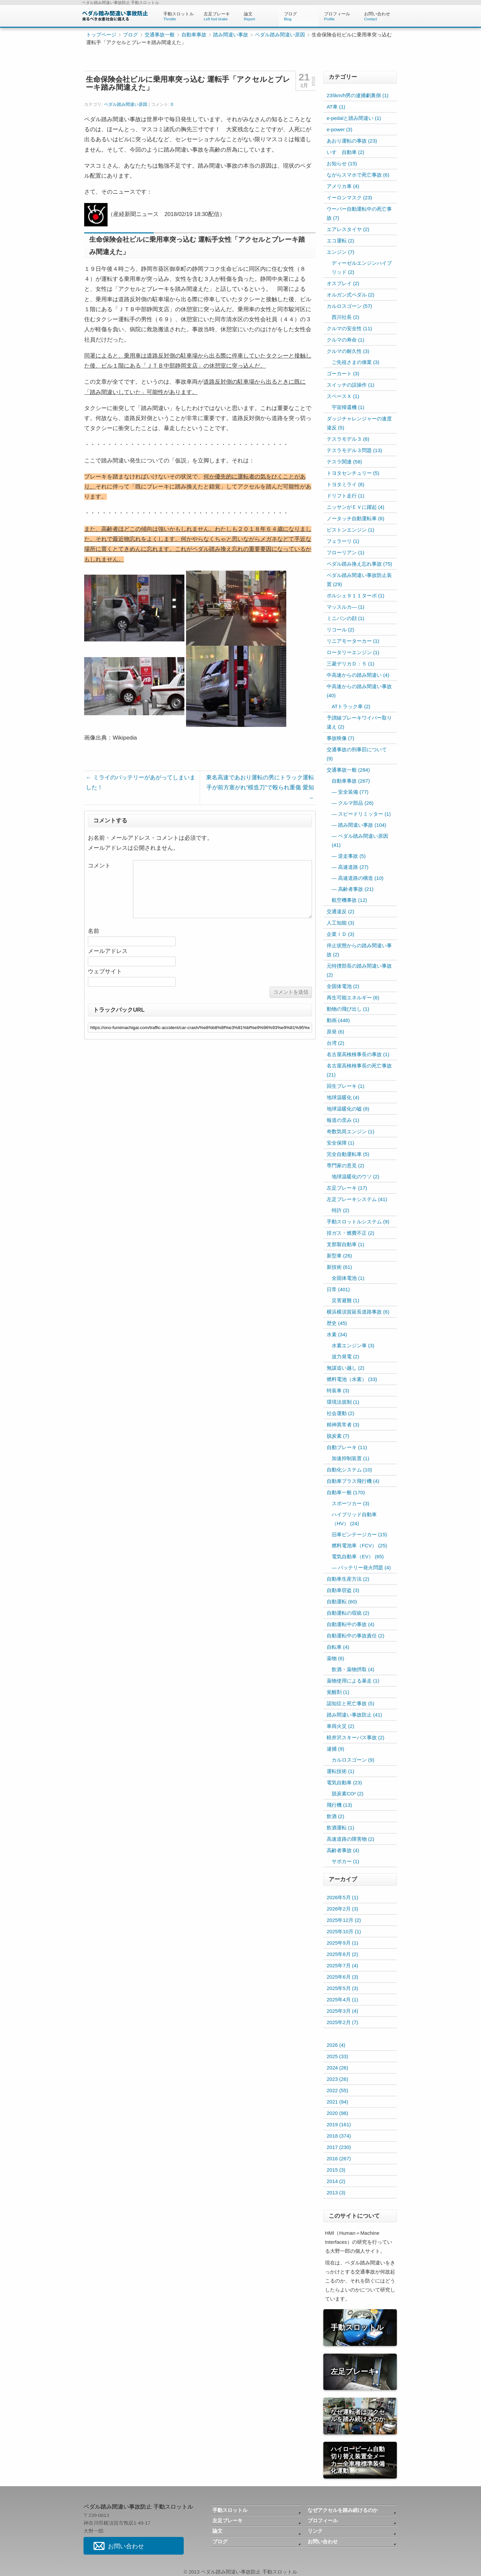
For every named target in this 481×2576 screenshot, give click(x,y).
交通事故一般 (160, 34)
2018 (339, 2136)
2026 (336, 2045)
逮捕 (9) (335, 1749)
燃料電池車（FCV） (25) (359, 1545)
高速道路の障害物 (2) (350, 1839)
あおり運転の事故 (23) (352, 141)
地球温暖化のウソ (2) (355, 1176)
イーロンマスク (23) (349, 197)
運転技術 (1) (340, 1771)
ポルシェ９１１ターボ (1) (355, 595)
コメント (99, 865)
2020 (337, 2113)
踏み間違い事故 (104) (362, 825)
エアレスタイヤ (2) (348, 229)
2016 (339, 2158)
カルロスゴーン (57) (349, 306)
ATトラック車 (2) (351, 706)
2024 (337, 2067)
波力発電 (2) (345, 1356)
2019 (339, 2124)
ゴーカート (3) (343, 373)
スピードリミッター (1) (364, 814)
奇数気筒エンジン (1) (350, 1131)
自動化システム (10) (349, 1469)
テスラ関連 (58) (344, 461)
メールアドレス (108, 951)
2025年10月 (344, 1931)
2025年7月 (342, 1965)
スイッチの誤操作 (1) (350, 385)
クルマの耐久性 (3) (348, 351)
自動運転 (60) (342, 1601)
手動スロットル (178, 16)
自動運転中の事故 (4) (350, 1624)
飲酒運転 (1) (340, 1827)
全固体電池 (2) (343, 986)
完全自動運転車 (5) (348, 1154)
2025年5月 (342, 1988)
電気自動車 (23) (344, 1782)
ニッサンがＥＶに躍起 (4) (355, 507)
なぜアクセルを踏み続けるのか (343, 2510)
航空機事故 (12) (349, 900)
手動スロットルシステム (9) (358, 1221)
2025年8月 (342, 1954)
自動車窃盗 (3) (343, 1590)
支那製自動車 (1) (345, 1244)
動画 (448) (338, 1020)
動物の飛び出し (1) (348, 1009)
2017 (339, 2147)
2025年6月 (342, 1977)
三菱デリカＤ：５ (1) (350, 663)
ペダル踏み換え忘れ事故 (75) (359, 564)
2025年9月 (342, 1943)
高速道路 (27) (353, 867)
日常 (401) (338, 1289)
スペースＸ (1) (343, 396)
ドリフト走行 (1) (345, 496)
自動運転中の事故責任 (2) (355, 1635)
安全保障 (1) (340, 1143)
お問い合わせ (379, 16)
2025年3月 (342, 2011)
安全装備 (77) (353, 792)
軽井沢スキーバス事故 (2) (355, 1737)
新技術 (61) (339, 1267)
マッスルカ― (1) (345, 607)
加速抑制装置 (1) (350, 1458)
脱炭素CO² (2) (347, 1793)
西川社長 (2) (345, 317)
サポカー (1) (345, 1861)
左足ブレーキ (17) (347, 1188)
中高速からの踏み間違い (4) (358, 675)
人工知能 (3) (340, 923)
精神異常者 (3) (343, 1424)
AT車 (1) (336, 107)
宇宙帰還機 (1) (348, 407)
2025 (337, 2056)
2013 (336, 2192)
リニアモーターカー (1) (353, 641)
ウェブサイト (105, 971)
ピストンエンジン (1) (350, 530)
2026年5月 (342, 1897)
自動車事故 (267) (351, 781)
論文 (259, 16)
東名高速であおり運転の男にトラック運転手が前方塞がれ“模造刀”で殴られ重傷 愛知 (260, 787)
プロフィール (339, 16)
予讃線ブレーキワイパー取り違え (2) (359, 722)
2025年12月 (344, 1920)
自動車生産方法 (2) (348, 1579)
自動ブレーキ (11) (347, 1447)
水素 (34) (337, 1334)
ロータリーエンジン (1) (353, 652)
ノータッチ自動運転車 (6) (355, 518)
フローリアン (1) (345, 552)
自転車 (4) (338, 1647)
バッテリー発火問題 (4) (364, 1567)
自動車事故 (193, 34)
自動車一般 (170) (346, 1492)
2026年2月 (342, 1909)
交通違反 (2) (340, 911)
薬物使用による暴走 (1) (353, 1680)
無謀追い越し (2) (345, 1368)
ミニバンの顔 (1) (345, 618)
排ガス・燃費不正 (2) (350, 1233)
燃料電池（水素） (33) (352, 1379)
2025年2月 (342, 2022)
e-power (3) (339, 129)
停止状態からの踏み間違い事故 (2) (359, 950)
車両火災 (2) (340, 1726)
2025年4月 (342, 1999)
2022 (337, 2090)
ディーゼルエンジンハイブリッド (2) (362, 267)
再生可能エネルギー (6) (353, 997)
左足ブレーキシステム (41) (357, 1199)
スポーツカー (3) (350, 1503)
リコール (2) (340, 629)
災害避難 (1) (345, 1300)
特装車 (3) (338, 1390)
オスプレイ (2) (343, 283)
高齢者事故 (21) (355, 889)
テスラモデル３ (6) (348, 439)
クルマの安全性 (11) (349, 328)
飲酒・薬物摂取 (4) (353, 1669)
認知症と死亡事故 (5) (350, 1703)
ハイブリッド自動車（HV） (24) (354, 1519)
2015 (336, 2170)
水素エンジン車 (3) (353, 1345)
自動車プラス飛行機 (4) (353, 1481)
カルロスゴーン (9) (353, 1760)
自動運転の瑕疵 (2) (348, 1613)
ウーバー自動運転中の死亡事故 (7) (359, 213)
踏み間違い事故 (230, 34)
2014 (336, 2181)
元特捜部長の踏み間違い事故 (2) (359, 970)
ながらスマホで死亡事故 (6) (358, 175)
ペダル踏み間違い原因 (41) (360, 840)
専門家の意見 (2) (345, 1165)
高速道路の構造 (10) (360, 878)
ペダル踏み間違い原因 (280, 34)
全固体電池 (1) (348, 1278)
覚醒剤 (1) (338, 1692)
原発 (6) (335, 1031)
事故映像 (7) (340, 738)
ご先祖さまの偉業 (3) (355, 362)
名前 (93, 931)
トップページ (101, 34)
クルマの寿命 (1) (345, 340)
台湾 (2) (335, 1043)
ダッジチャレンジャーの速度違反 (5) (359, 423)
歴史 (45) (337, 1323)
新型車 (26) (339, 1255)
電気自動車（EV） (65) (358, 1556)
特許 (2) (340, 1210)
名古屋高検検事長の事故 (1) (358, 1054)
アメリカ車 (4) (343, 186)
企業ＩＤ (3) (340, 934)
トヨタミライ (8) (345, 484)
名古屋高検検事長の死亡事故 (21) (359, 1070)
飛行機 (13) (339, 1805)
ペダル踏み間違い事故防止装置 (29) (359, 579)
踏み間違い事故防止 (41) (354, 1715)
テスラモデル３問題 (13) (354, 450)
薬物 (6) (335, 1658)
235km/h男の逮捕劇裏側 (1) (357, 95)
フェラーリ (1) (343, 541)
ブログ (299, 16)
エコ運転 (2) (340, 240)
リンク (315, 2531)
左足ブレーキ (219, 16)
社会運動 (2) (340, 1413)
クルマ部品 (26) (355, 803)
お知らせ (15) (342, 163)
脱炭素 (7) (338, 1436)
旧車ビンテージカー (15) (359, 1534)
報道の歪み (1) (343, 1120)
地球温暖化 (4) (343, 1097)
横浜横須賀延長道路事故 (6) (358, 1312)
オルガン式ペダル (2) (350, 295)
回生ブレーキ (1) (345, 1086)
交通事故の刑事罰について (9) (357, 754)
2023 (337, 2079)
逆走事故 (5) (352, 856)
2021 (337, 2102)
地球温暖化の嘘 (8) (348, 1109)
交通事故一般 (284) (348, 770)
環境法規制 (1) (343, 1402)
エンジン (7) (340, 252)
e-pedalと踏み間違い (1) (354, 118)
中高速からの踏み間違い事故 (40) (359, 690)
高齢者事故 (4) (343, 1850)
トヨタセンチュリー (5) (353, 473)
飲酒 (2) (335, 1816)
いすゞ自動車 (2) (345, 152)
